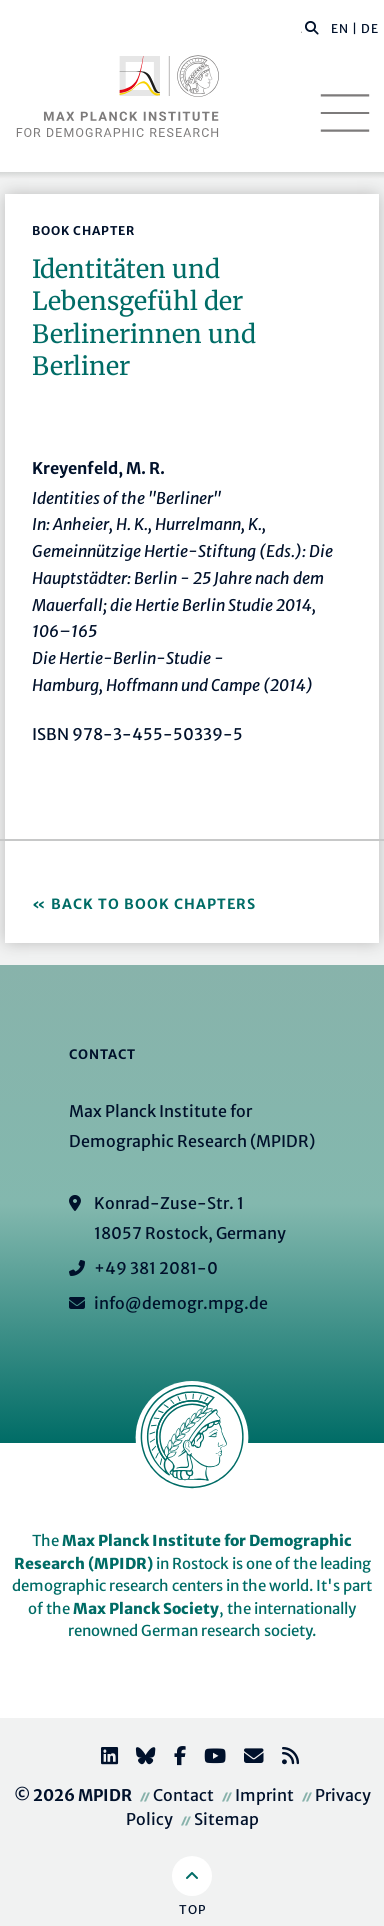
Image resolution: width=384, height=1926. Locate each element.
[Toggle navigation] (345, 113)
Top (192, 1909)
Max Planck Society (146, 1608)
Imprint (264, 1795)
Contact (183, 1795)
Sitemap (226, 1819)
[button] (312, 27)
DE (370, 28)
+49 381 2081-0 (156, 1268)
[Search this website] (301, 29)
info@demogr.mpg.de (181, 1303)
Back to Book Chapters (153, 904)
